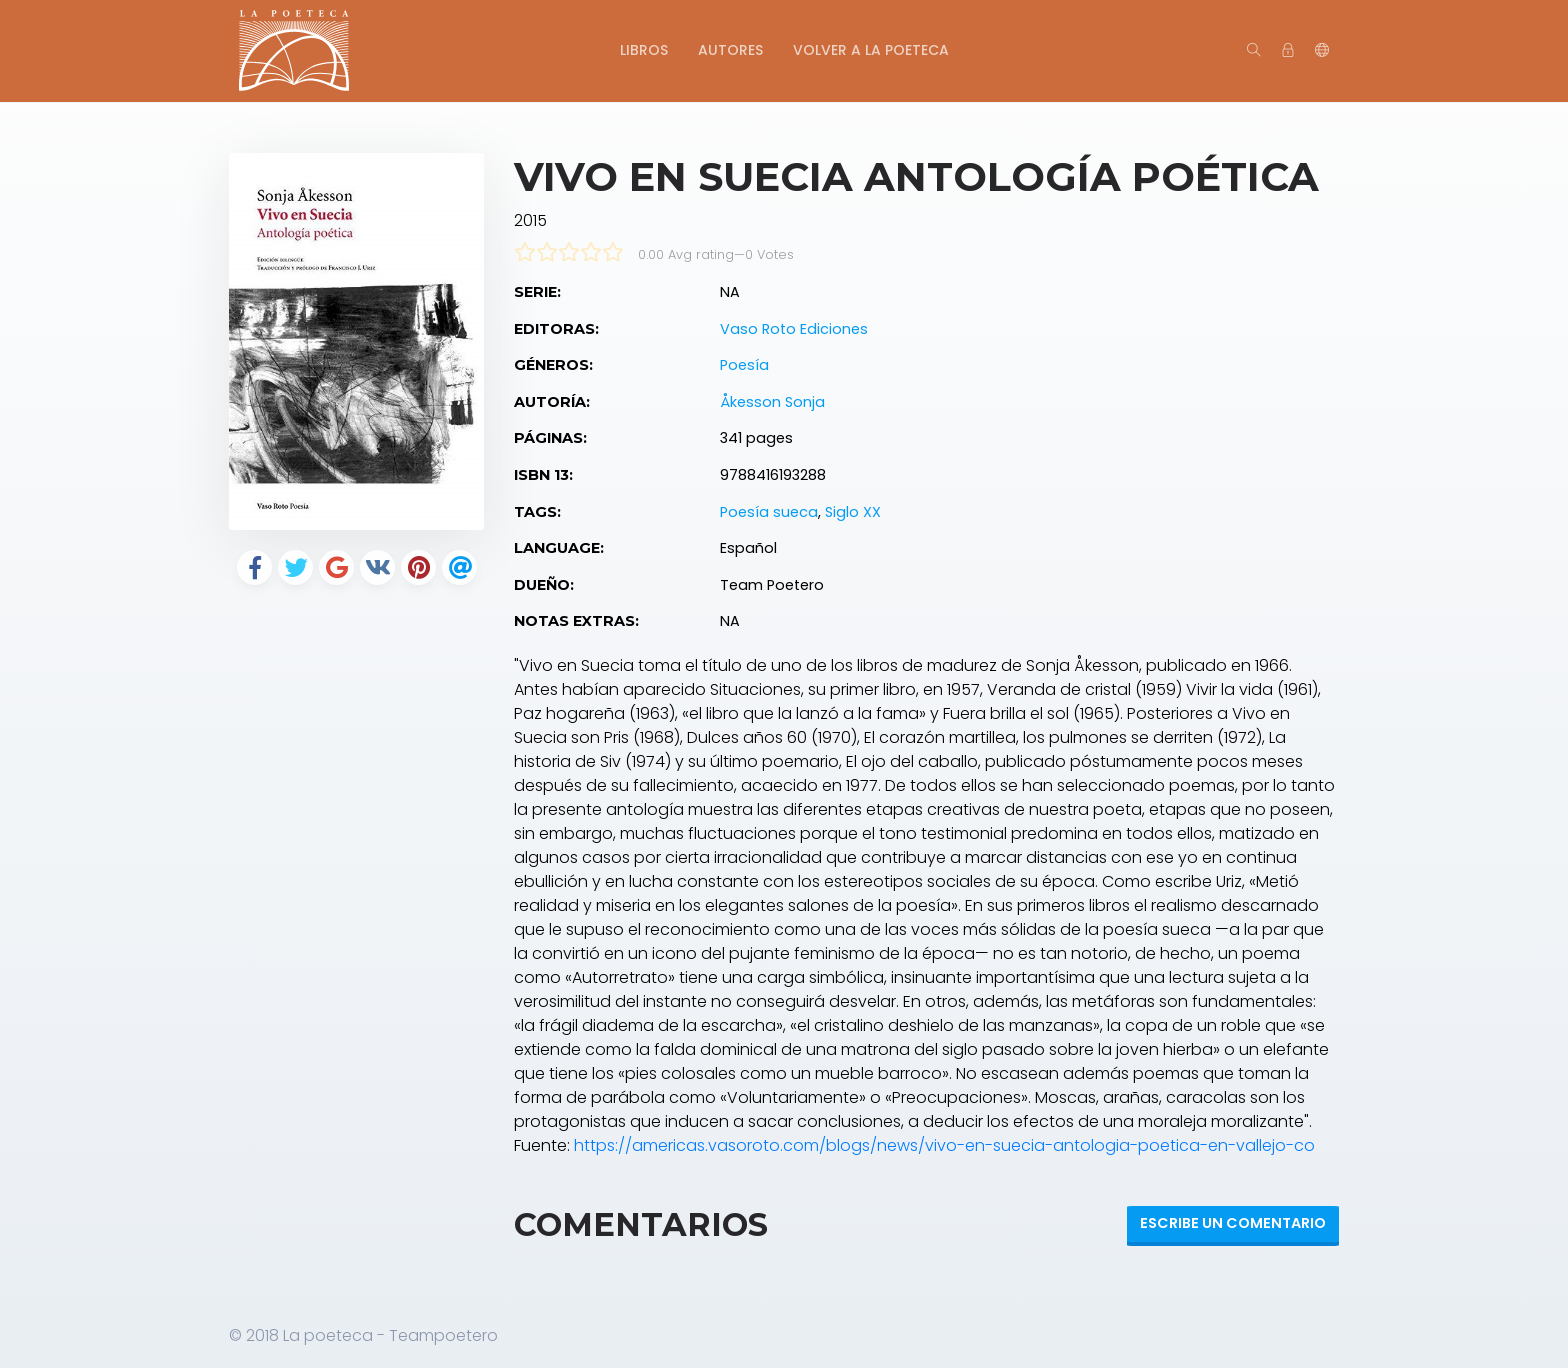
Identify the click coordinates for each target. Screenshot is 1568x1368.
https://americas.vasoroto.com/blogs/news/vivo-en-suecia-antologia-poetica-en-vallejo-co (944, 1145)
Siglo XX (853, 512)
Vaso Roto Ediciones (794, 329)
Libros (644, 50)
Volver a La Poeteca (871, 50)
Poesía (744, 365)
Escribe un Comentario (1233, 1223)
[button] (1322, 51)
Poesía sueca (769, 512)
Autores (730, 50)
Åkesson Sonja (772, 402)
